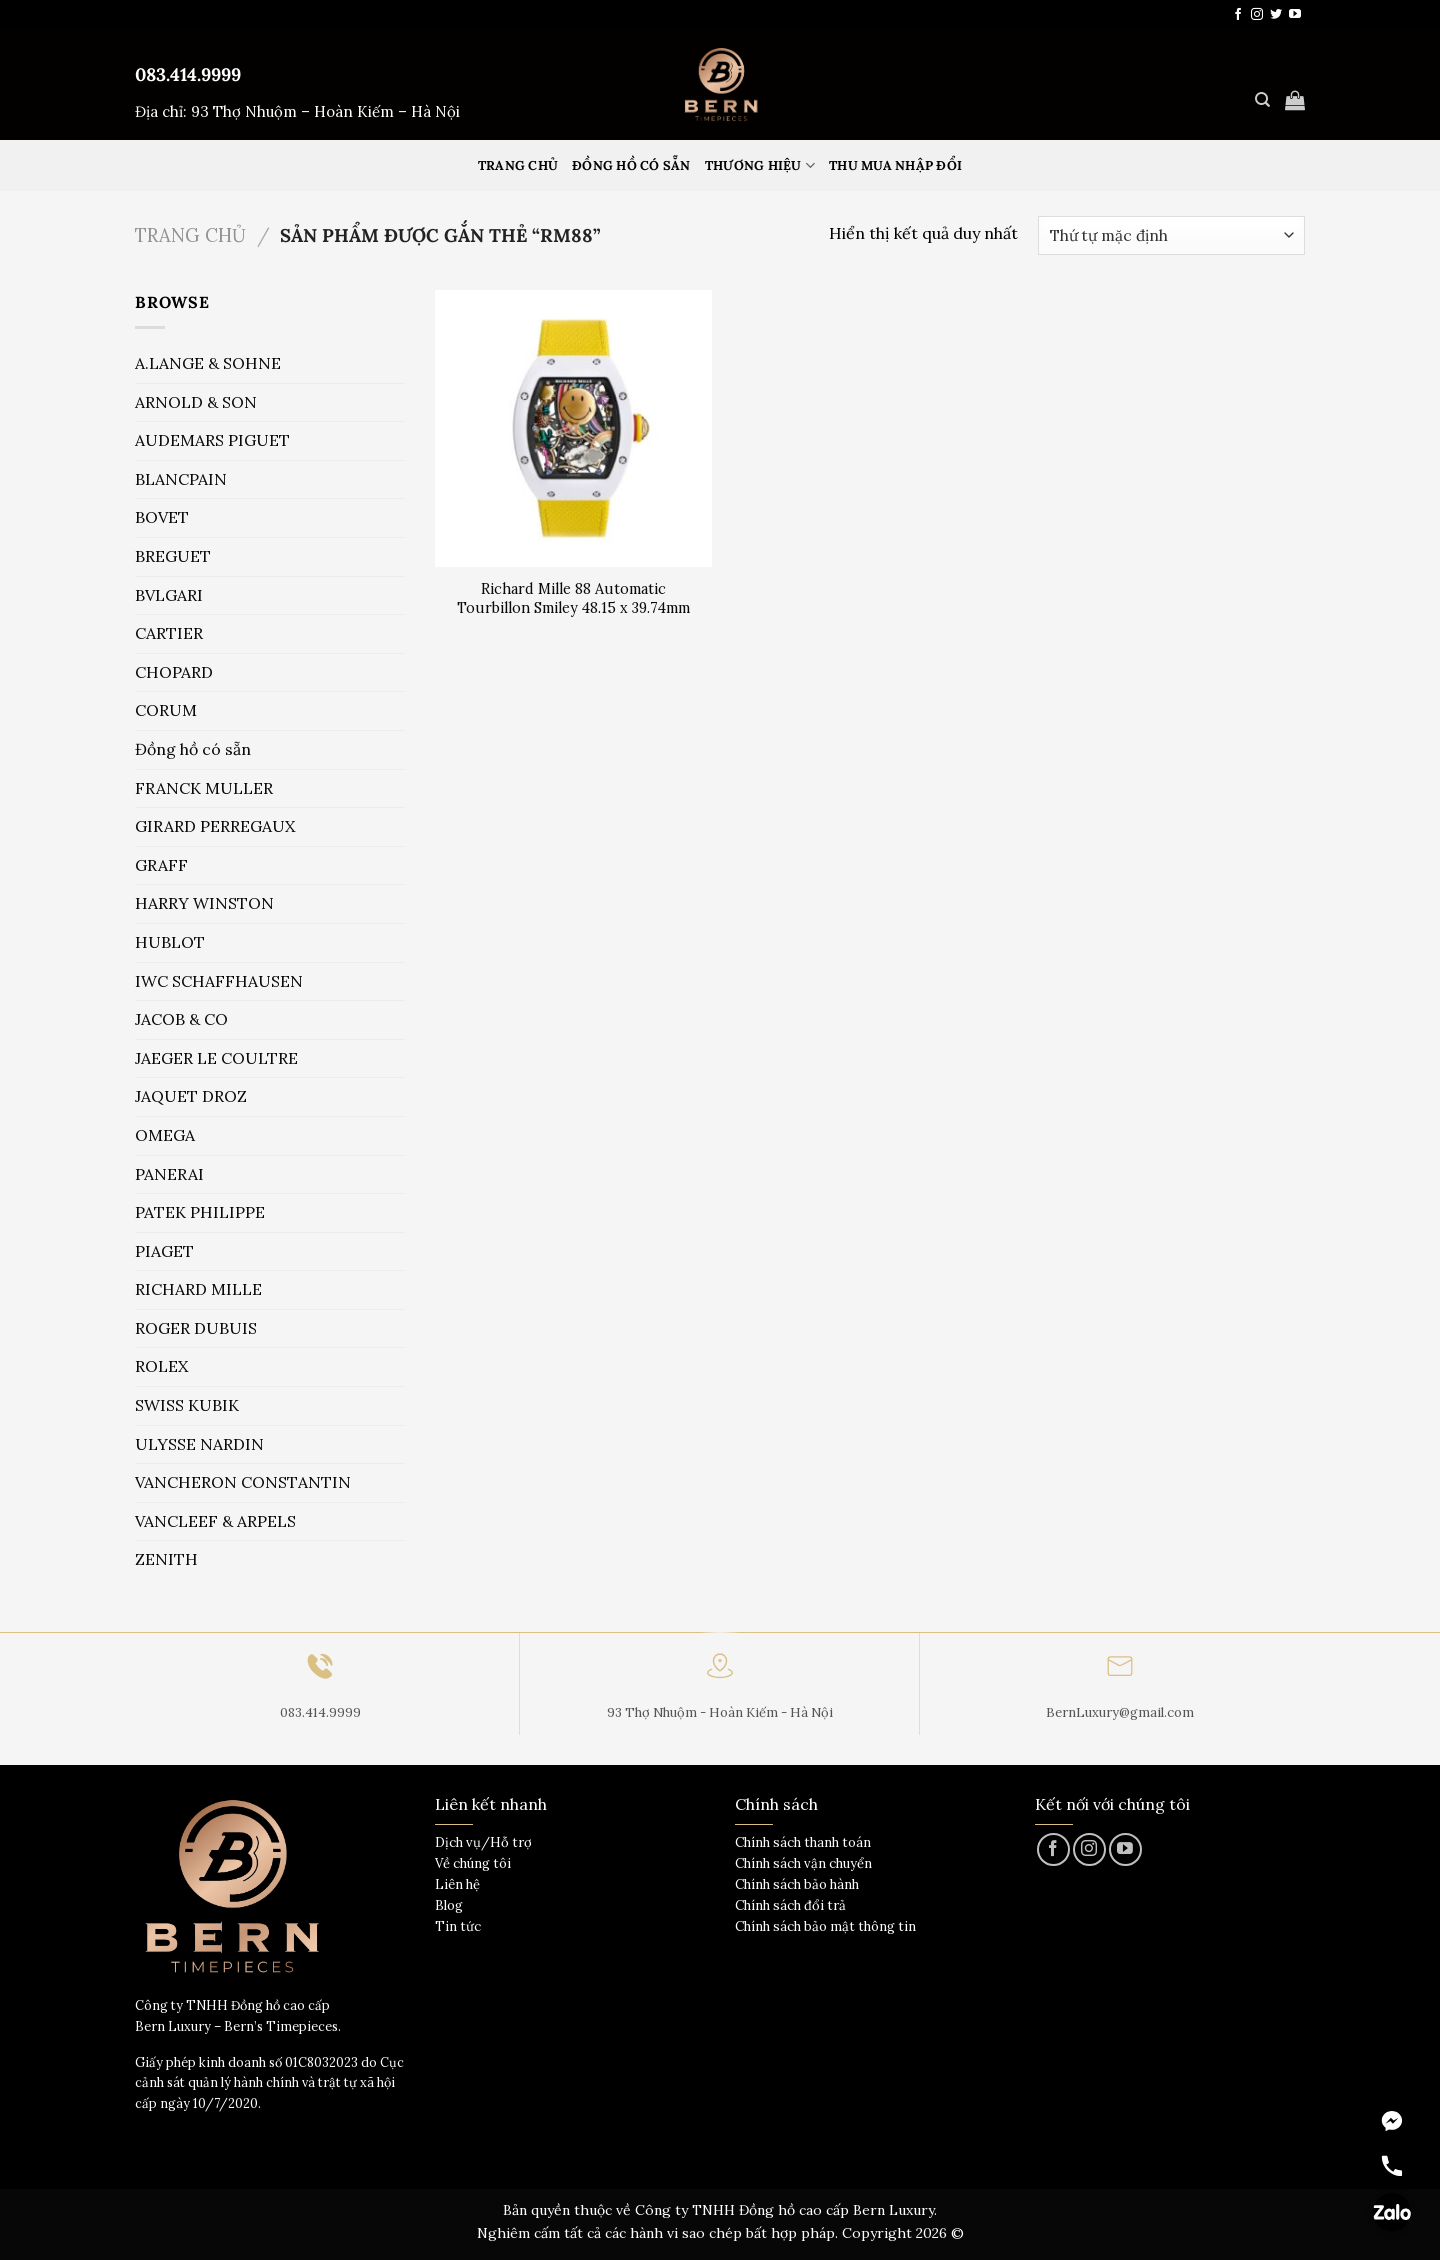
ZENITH (166, 1559)
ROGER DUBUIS (196, 1328)
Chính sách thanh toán (803, 1842)
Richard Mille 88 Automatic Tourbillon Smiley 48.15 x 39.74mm (573, 598)
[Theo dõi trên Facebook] (1238, 15)
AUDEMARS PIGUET (212, 440)
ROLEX (161, 1366)
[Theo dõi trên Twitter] (1276, 15)
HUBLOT (170, 942)
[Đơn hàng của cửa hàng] (1171, 235)
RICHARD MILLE (198, 1289)
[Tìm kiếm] (1262, 100)
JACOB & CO (181, 1019)
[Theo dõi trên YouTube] (1295, 15)
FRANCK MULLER (204, 788)
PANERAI (169, 1174)
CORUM (166, 710)
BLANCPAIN (181, 479)
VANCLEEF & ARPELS (215, 1521)
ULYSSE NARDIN (199, 1444)
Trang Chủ (518, 165)
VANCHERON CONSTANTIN (243, 1482)
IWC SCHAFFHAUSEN (219, 981)
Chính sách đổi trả (790, 1905)
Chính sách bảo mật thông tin (825, 1926)
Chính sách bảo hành (797, 1884)
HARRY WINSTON (204, 903)
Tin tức (458, 1926)
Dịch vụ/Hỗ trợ (483, 1842)
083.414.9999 (188, 74)
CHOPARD (174, 672)
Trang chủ (190, 235)
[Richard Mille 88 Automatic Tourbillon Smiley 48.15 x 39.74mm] (573, 428)
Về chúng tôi (473, 1863)
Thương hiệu (760, 165)
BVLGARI (169, 595)
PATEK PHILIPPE (200, 1212)
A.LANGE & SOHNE (208, 363)
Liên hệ (457, 1884)
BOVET (162, 517)
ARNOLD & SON (196, 402)
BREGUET (173, 556)
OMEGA (165, 1135)
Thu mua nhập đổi (895, 165)
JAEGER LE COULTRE (216, 1058)
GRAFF (161, 865)
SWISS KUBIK (187, 1405)
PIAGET (164, 1251)
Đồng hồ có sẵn (631, 165)
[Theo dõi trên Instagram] (1257, 15)
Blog (449, 1905)
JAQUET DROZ (191, 1096)
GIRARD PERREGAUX (215, 826)
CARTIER (169, 633)
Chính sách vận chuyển (803, 1863)
